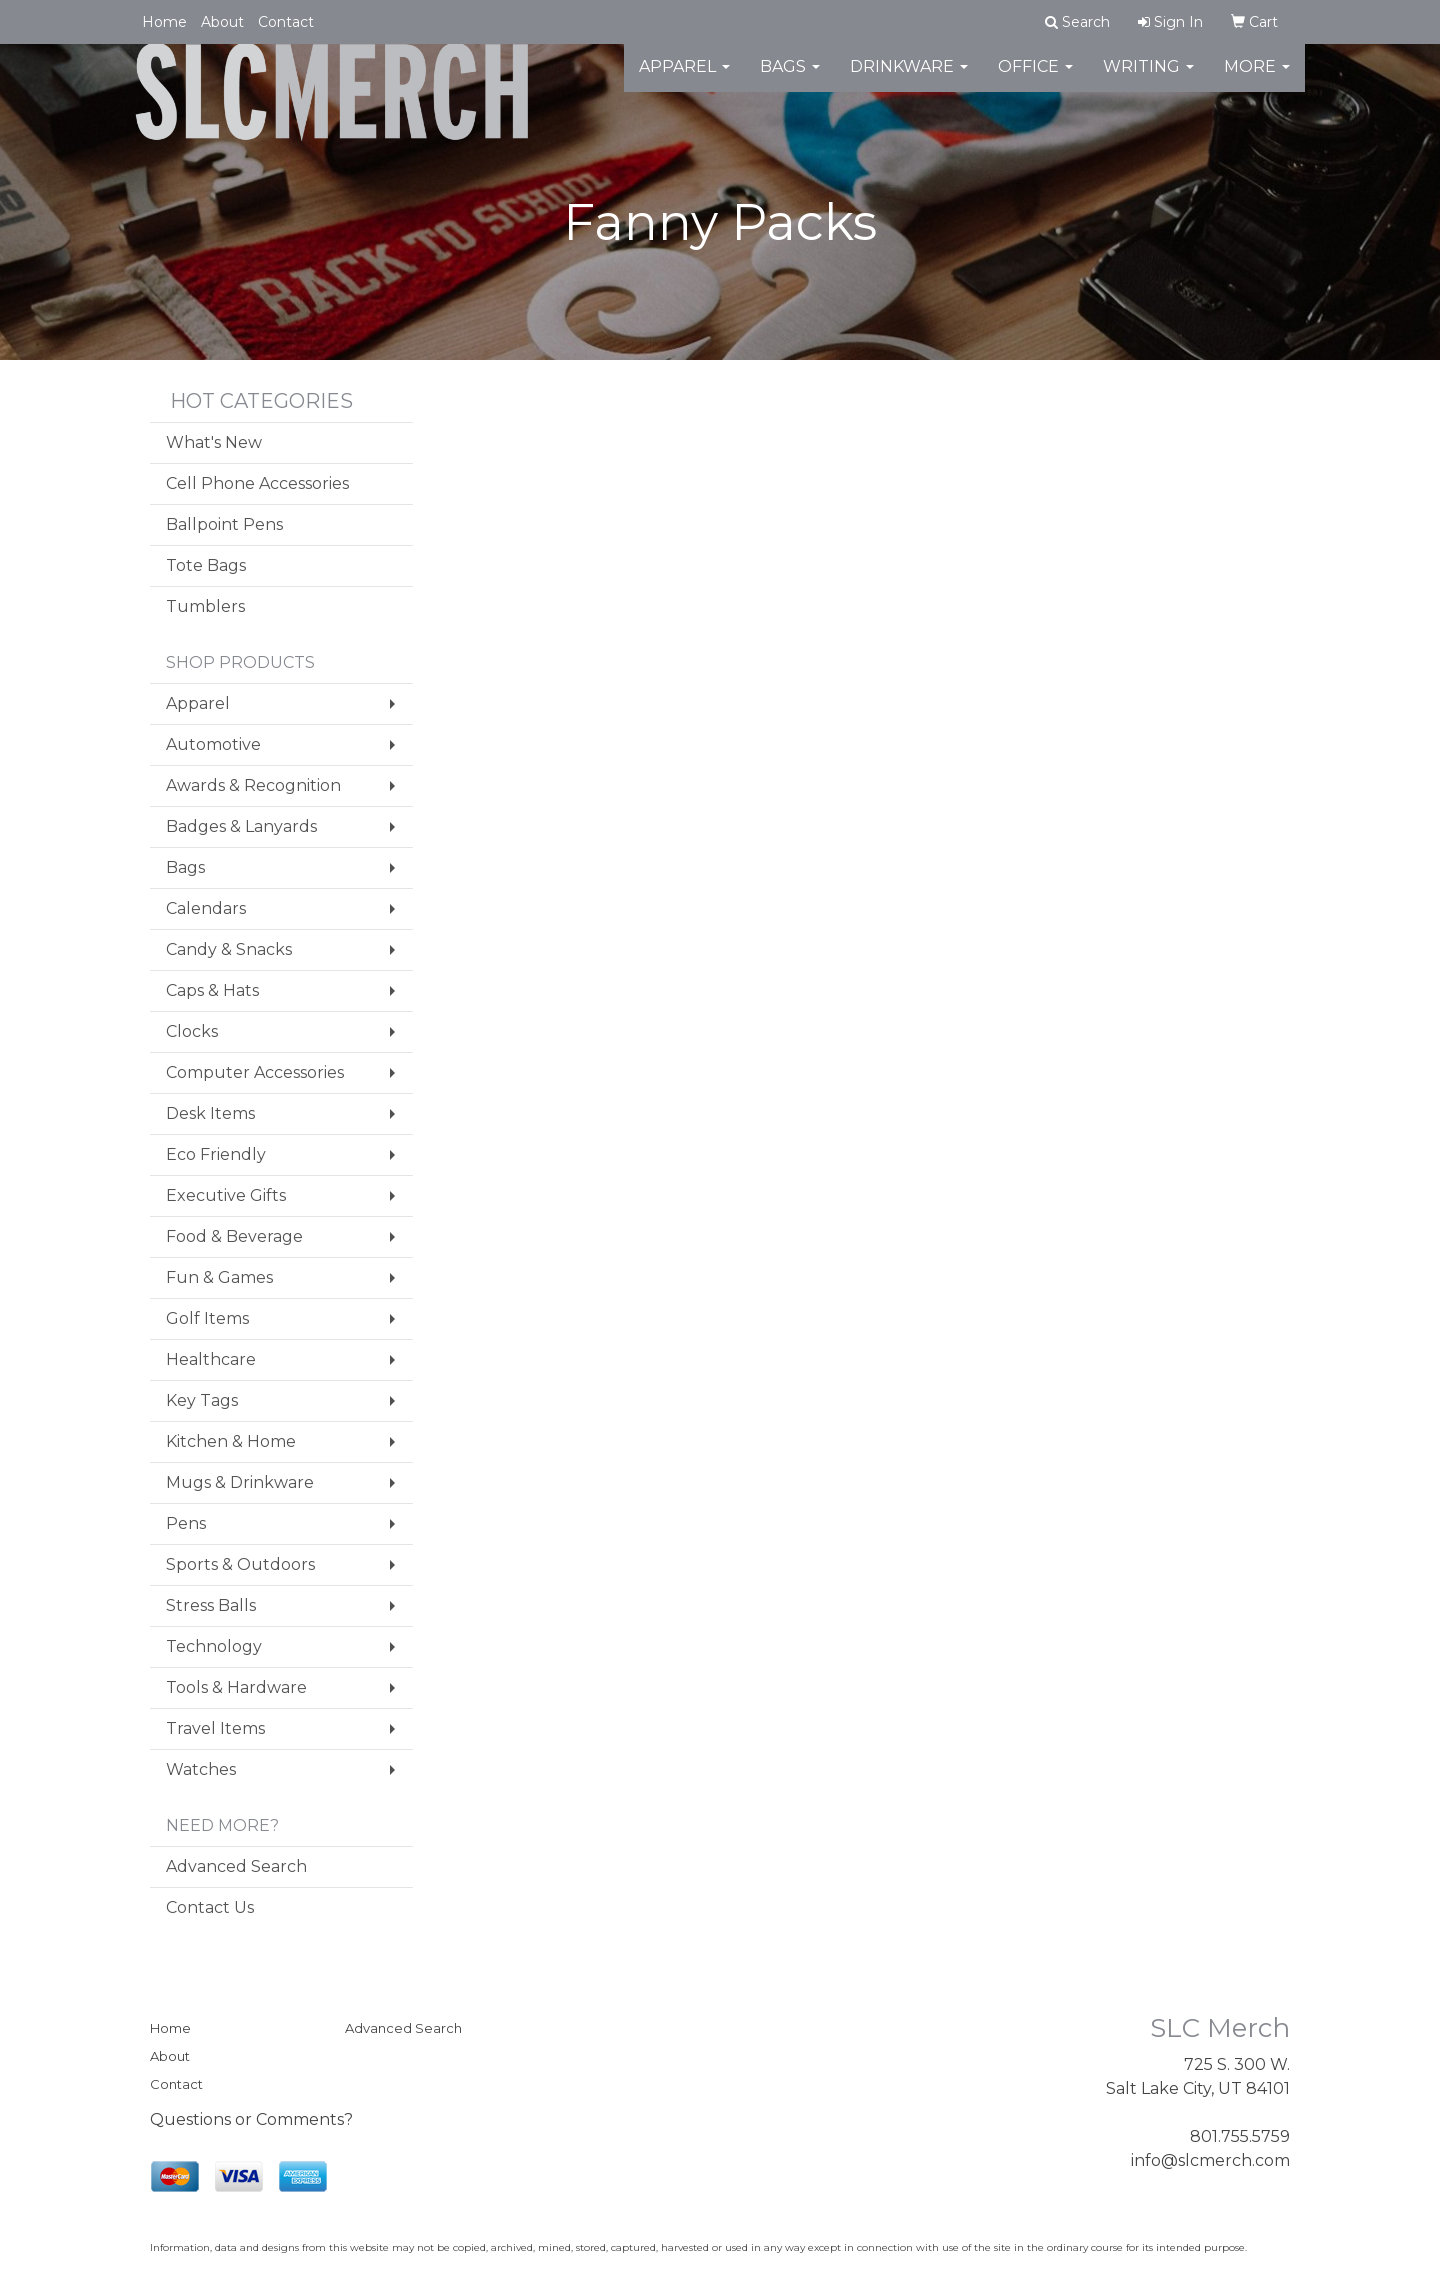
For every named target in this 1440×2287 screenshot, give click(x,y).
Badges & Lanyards (241, 826)
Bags (790, 79)
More (1257, 79)
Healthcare (211, 1359)
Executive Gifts (226, 1195)
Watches (201, 1769)
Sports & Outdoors (240, 1564)
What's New (214, 442)
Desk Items (210, 1113)
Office (1035, 79)
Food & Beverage (234, 1236)
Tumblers (205, 606)
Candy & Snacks (229, 949)
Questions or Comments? (251, 2119)
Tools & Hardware (236, 1687)
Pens (186, 1523)
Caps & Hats (212, 990)
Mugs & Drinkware (240, 1482)
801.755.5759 (1240, 2136)
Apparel (684, 79)
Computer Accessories (255, 1072)
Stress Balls (211, 1605)
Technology (214, 1646)
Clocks (192, 1031)
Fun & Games (219, 1277)
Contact (286, 22)
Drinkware (909, 79)
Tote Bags (206, 565)
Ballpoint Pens (224, 524)
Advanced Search (236, 1866)
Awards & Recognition (253, 785)
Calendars (206, 908)
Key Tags (202, 1400)
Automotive (213, 744)
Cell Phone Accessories (257, 483)
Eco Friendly (216, 1154)
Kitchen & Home (231, 1441)
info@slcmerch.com (1210, 2160)
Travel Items (215, 1728)
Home (164, 22)
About (222, 22)
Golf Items (207, 1318)
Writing (1148, 79)
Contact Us (210, 1907)
